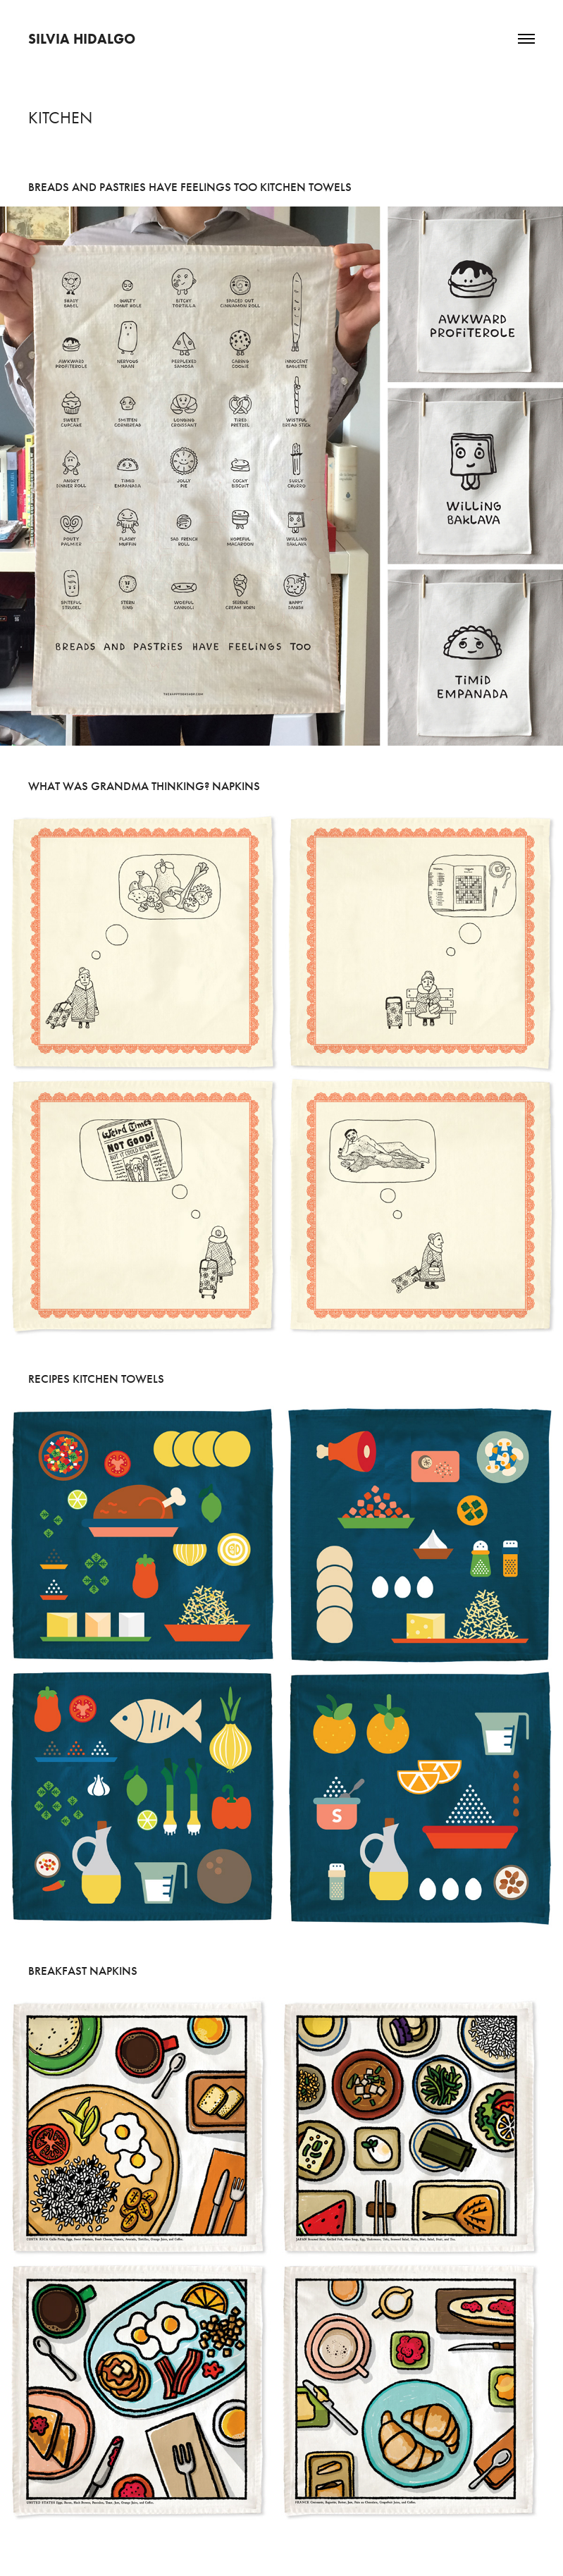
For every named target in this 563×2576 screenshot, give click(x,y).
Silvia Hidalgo (81, 38)
